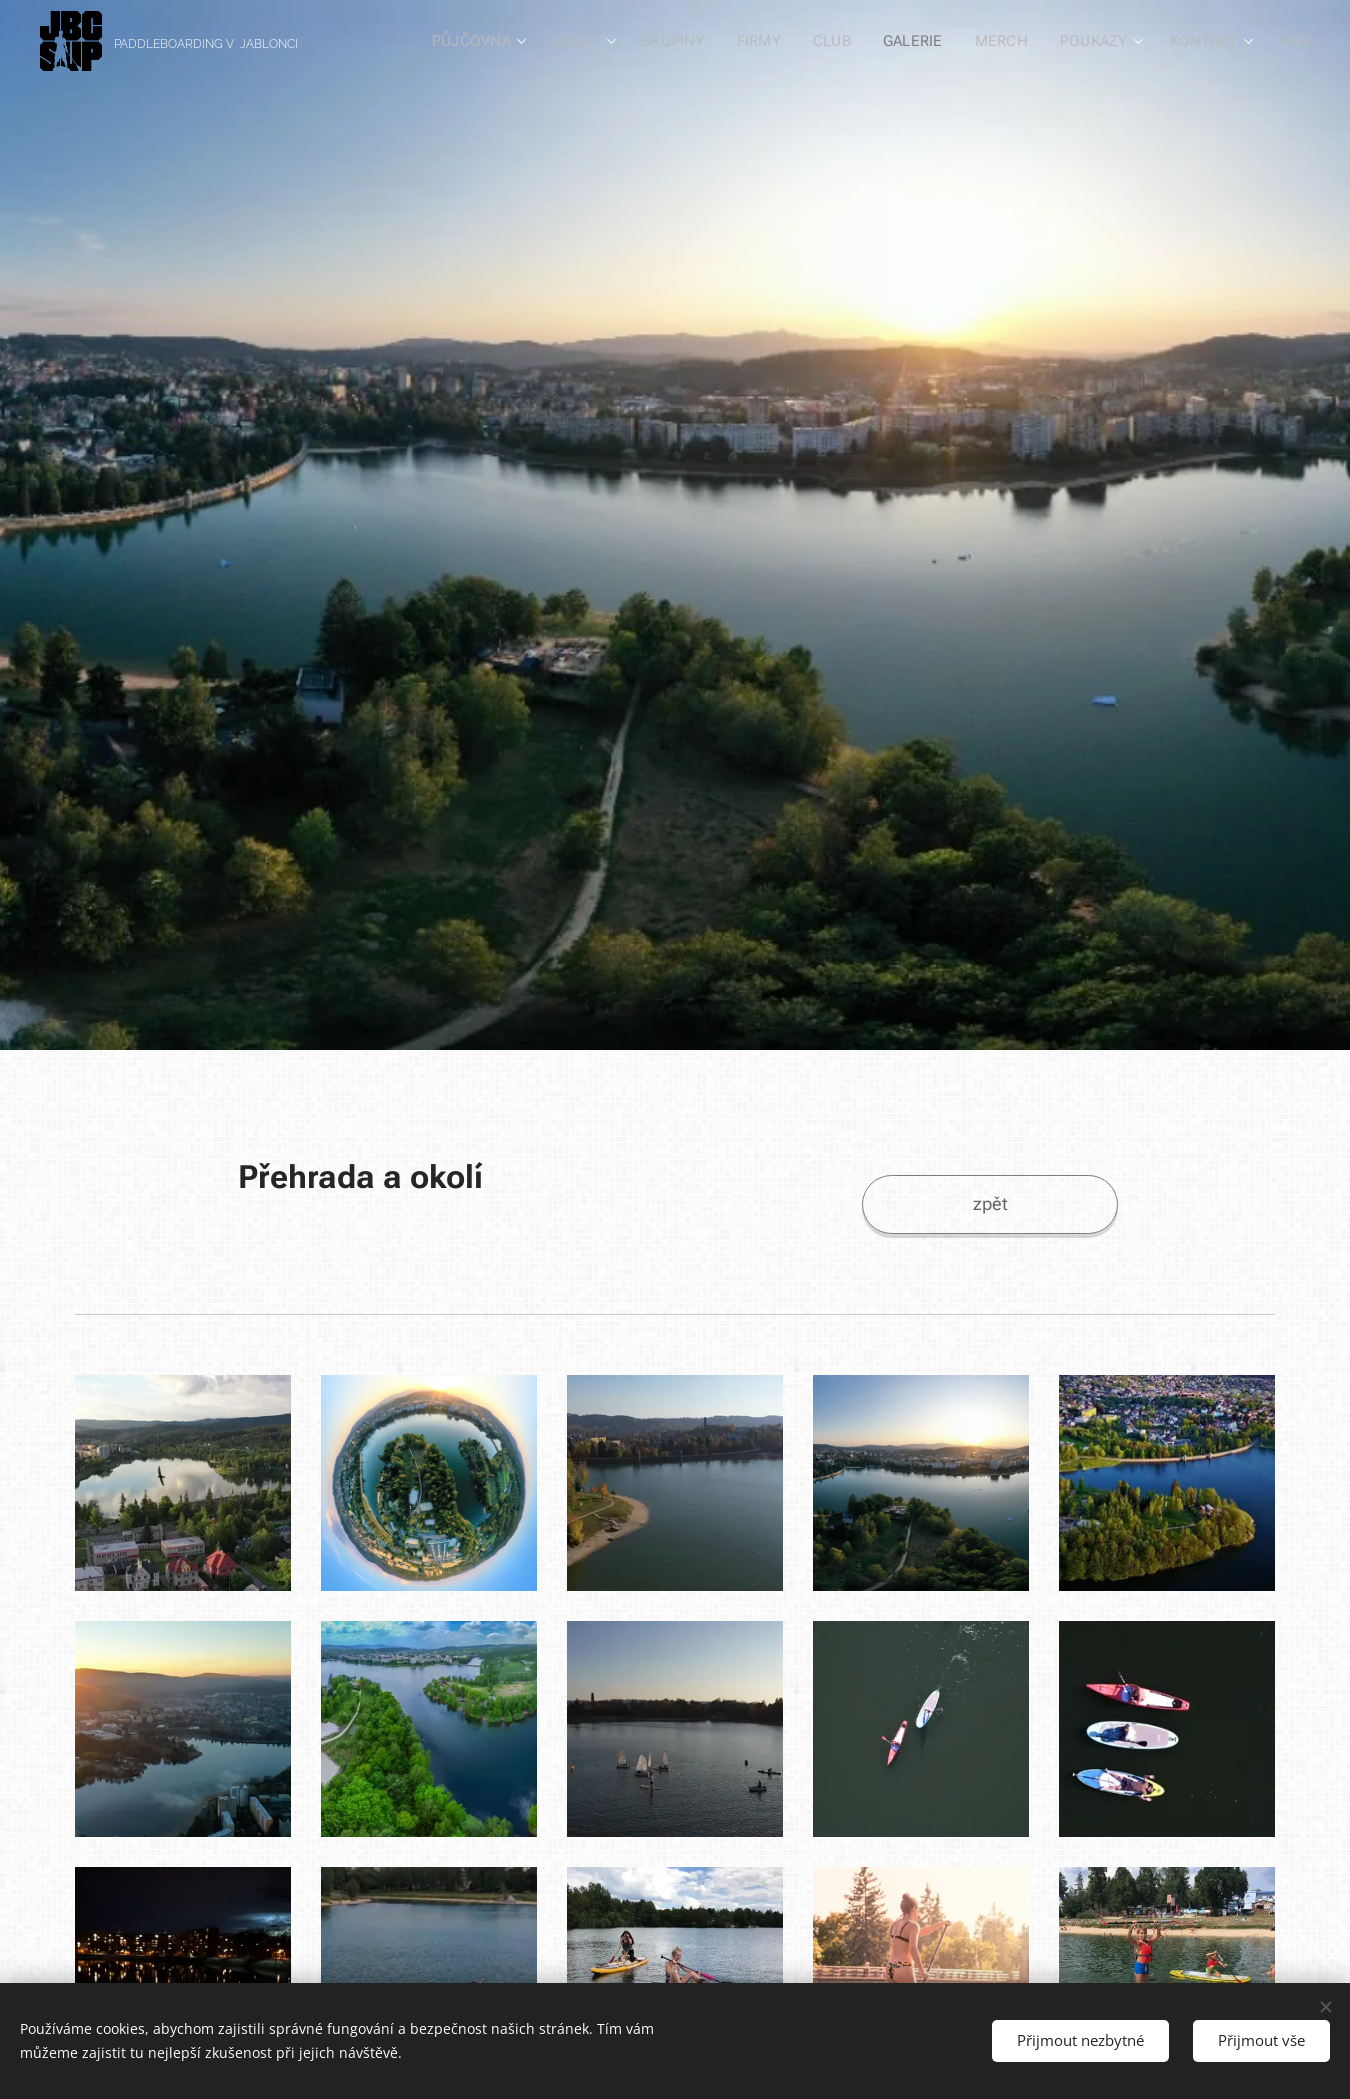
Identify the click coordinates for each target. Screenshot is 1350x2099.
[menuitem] (488, 41)
